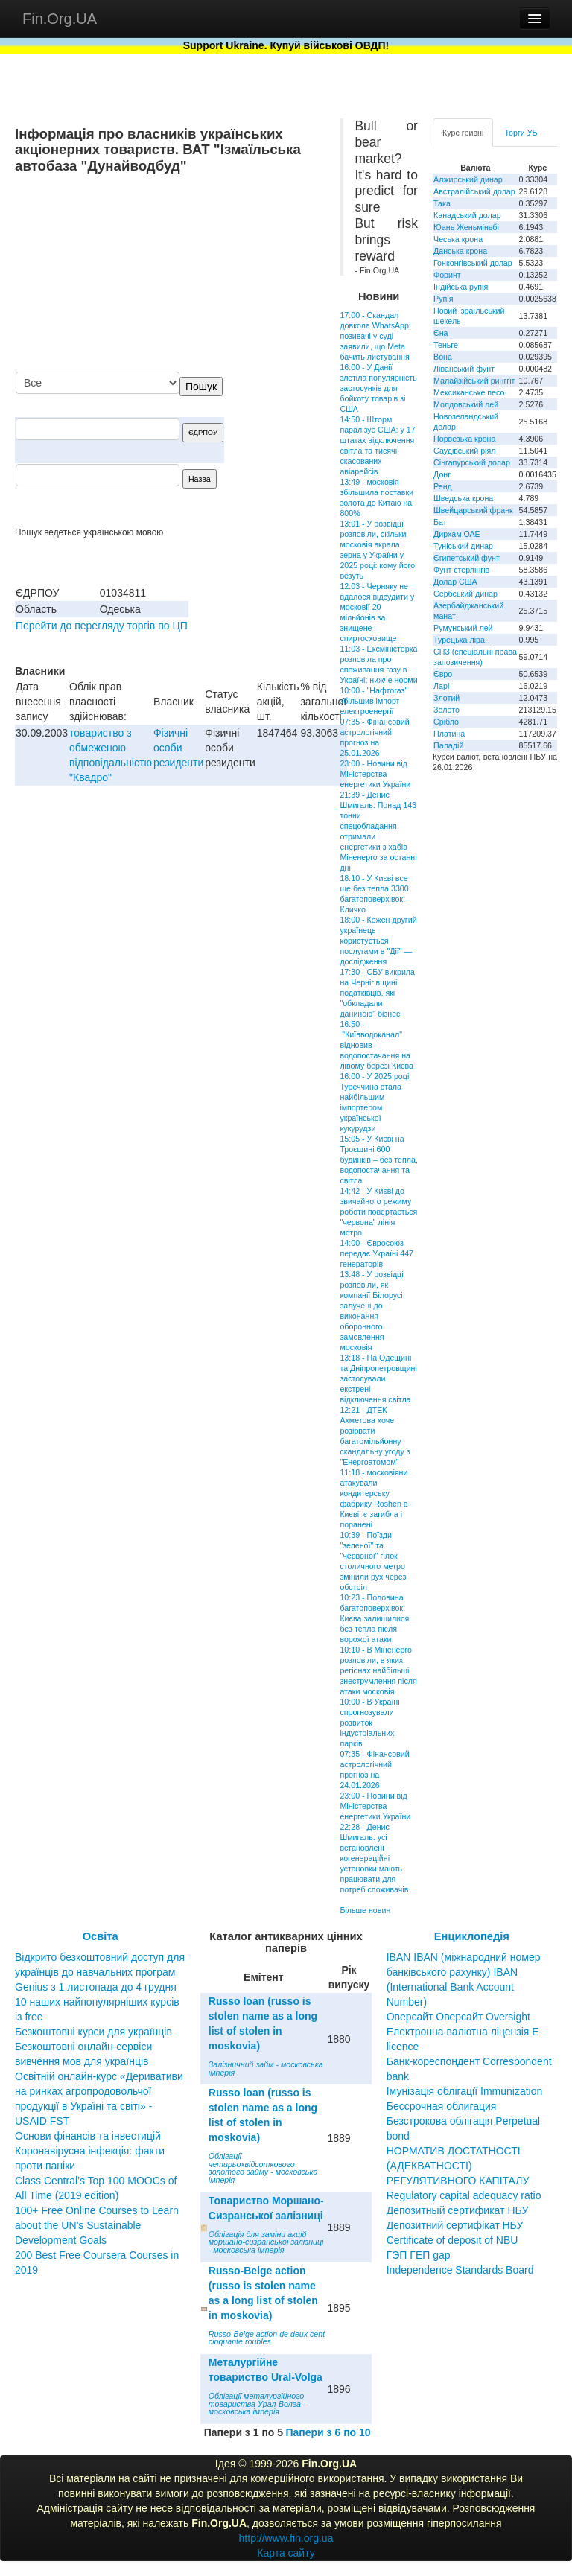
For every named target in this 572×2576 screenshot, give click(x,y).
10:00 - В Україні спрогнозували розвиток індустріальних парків (369, 1722)
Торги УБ (520, 132)
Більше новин (365, 1910)
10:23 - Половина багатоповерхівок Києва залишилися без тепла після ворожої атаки (374, 1618)
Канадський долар (467, 215)
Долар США (455, 581)
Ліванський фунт (464, 368)
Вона (442, 356)
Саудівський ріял (464, 450)
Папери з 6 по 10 (327, 2432)
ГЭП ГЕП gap (419, 2255)
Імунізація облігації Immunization (465, 2091)
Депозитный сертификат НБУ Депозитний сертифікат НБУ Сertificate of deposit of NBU (458, 2225)
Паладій (448, 745)
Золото (446, 709)
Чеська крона (458, 239)
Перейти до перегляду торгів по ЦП (102, 626)
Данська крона (460, 251)
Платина (449, 733)
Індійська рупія (460, 286)
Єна (440, 332)
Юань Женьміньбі (466, 227)
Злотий (446, 697)
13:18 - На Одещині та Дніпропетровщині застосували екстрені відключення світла (378, 1378)
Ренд (442, 486)
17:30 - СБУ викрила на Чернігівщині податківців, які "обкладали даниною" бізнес (377, 992)
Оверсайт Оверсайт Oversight (458, 2017)
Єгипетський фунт (466, 557)
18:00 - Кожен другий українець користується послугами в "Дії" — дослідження (378, 940)
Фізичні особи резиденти (178, 748)
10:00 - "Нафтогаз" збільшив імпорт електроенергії (373, 701)
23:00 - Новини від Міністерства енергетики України (375, 774)
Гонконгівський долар (472, 262)
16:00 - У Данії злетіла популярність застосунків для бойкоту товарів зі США (378, 388)
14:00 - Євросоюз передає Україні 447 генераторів (376, 1253)
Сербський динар (465, 593)
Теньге (445, 344)
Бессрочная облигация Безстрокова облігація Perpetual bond (464, 2121)
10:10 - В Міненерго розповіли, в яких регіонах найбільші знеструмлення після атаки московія (378, 1670)
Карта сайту (286, 2553)
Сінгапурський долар (471, 462)
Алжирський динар (468, 179)
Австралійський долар (474, 191)
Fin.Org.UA (59, 18)
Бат (440, 522)
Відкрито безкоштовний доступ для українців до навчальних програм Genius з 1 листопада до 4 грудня (100, 1972)
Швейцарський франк (473, 510)
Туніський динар (463, 545)
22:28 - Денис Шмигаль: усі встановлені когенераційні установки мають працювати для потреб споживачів (374, 1858)
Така (442, 203)
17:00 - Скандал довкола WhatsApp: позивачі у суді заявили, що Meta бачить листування (375, 336)
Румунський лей (462, 627)
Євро (442, 674)
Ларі (441, 685)
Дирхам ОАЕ (456, 533)
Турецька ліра (459, 639)
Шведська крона (463, 498)
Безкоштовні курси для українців (93, 2032)
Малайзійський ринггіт (474, 380)
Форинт (447, 274)
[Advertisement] (213, 274)
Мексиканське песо (468, 392)
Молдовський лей (465, 404)
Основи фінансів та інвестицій (88, 2136)
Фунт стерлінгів (461, 569)
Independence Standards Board (460, 2270)
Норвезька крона (464, 438)
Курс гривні (462, 132)
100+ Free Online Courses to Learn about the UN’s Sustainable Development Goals (97, 2225)
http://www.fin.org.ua (286, 2538)
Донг (442, 474)
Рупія (443, 298)
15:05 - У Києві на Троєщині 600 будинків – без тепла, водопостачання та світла (379, 1159)
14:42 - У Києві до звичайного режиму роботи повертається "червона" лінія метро (378, 1211)
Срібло (446, 721)
